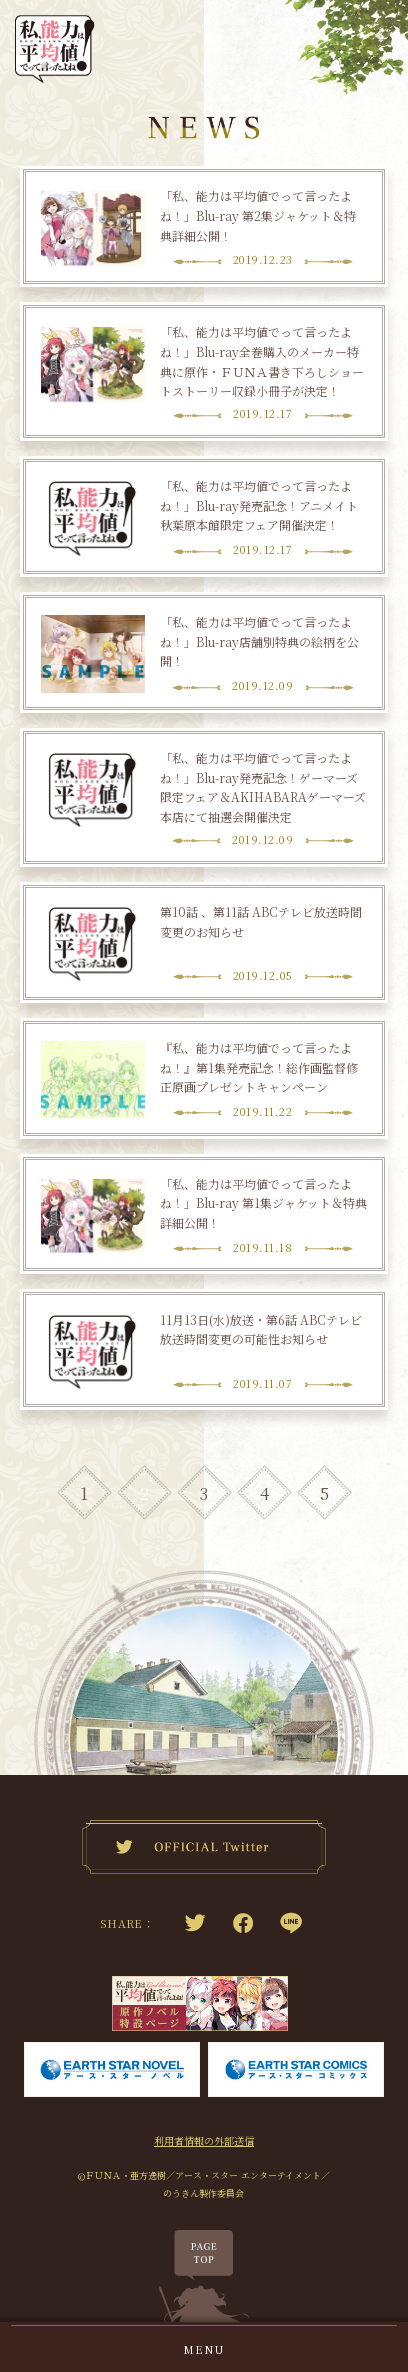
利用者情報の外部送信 (204, 2140)
